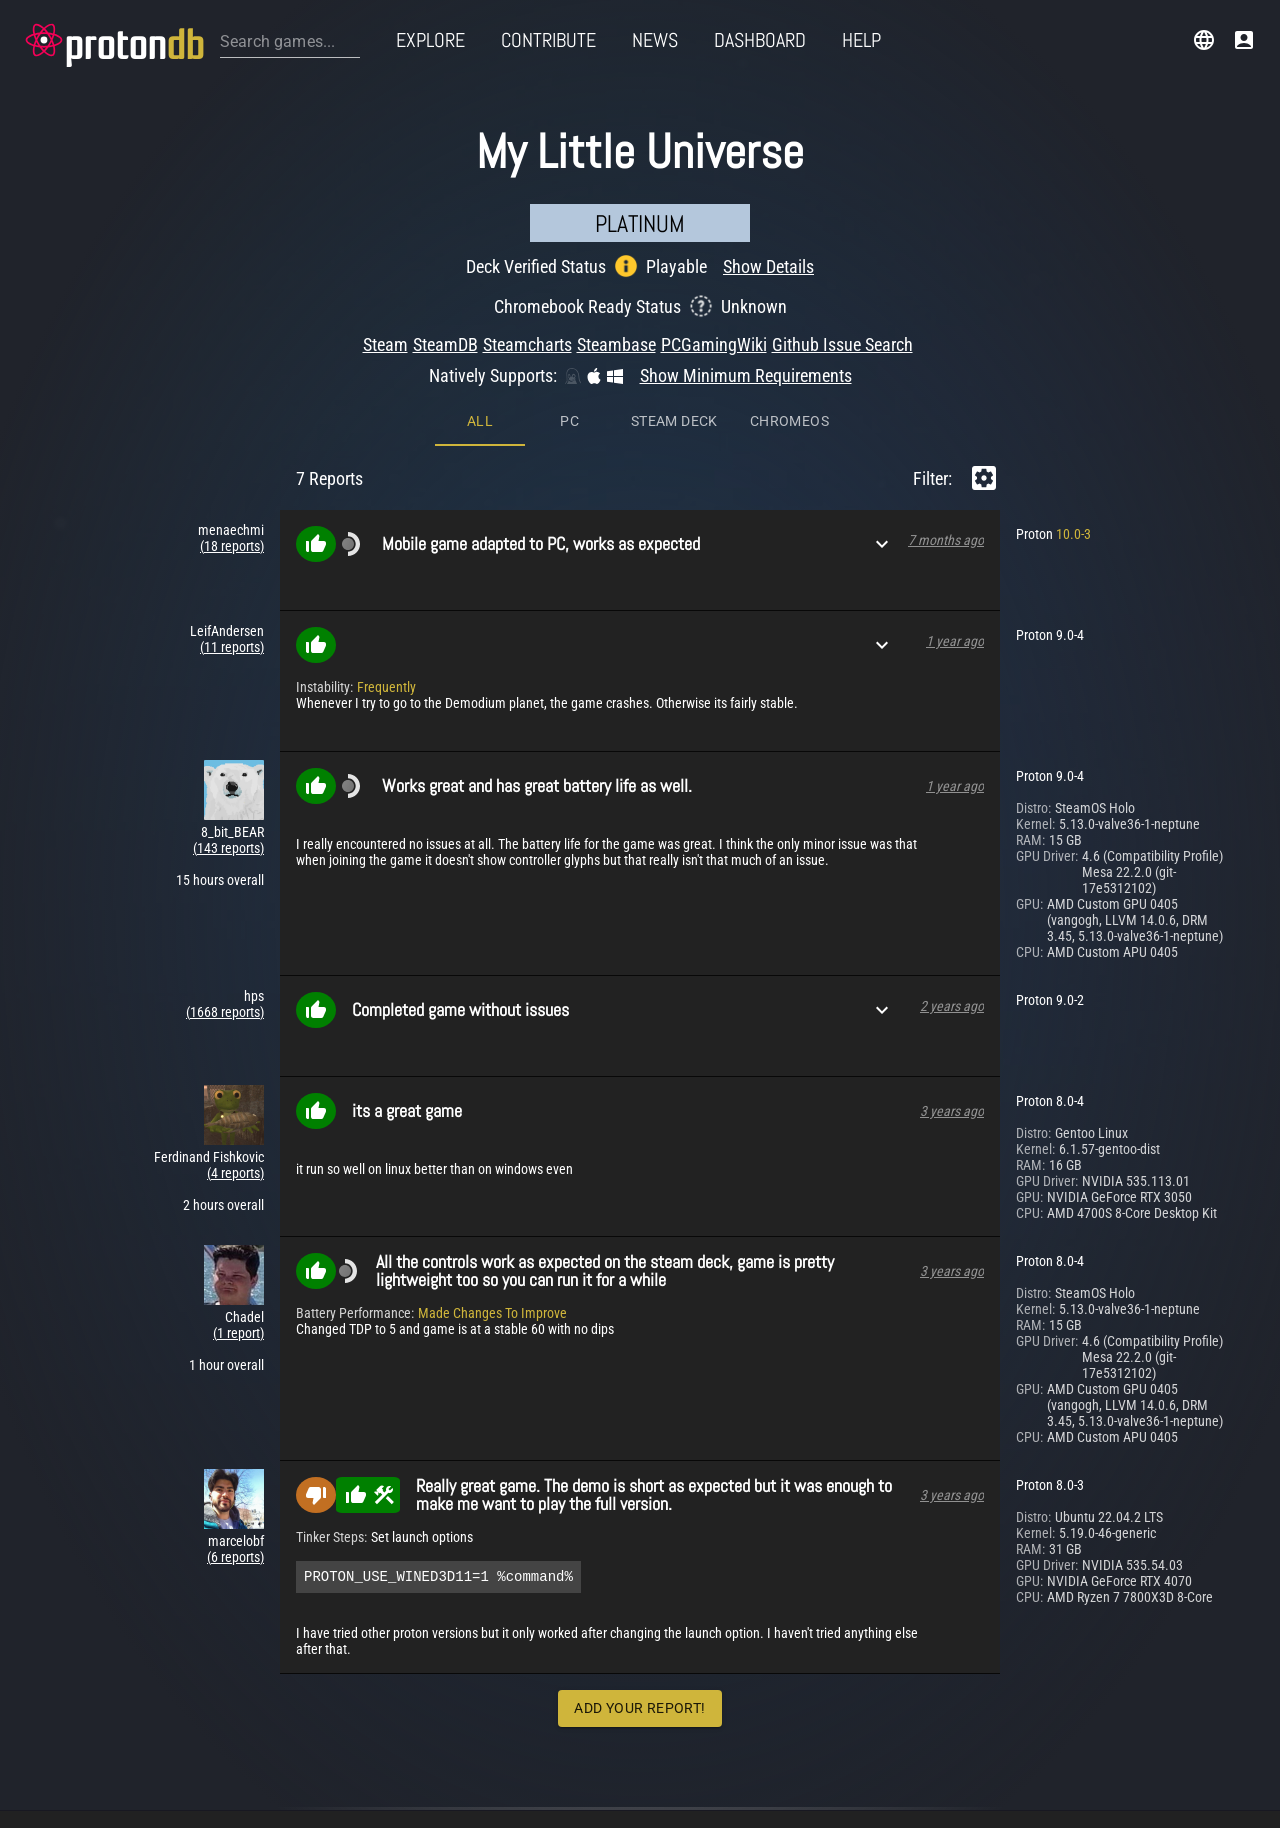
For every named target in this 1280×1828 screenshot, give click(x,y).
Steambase (616, 344)
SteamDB (445, 344)
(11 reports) (232, 647)
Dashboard (760, 40)
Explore (430, 40)
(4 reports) (235, 1173)
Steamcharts (527, 344)
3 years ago (952, 1111)
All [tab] (480, 421)
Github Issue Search (842, 344)
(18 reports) (232, 546)
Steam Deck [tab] (674, 421)
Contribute (548, 40)
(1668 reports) (225, 1012)
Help (861, 40)
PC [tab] (569, 421)
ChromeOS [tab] (789, 421)
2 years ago (952, 1006)
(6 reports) (235, 1557)
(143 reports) (228, 848)
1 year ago (955, 641)
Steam (385, 344)
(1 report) (238, 1333)
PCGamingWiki (714, 344)
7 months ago (946, 540)
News (655, 40)
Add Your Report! (639, 1711)
